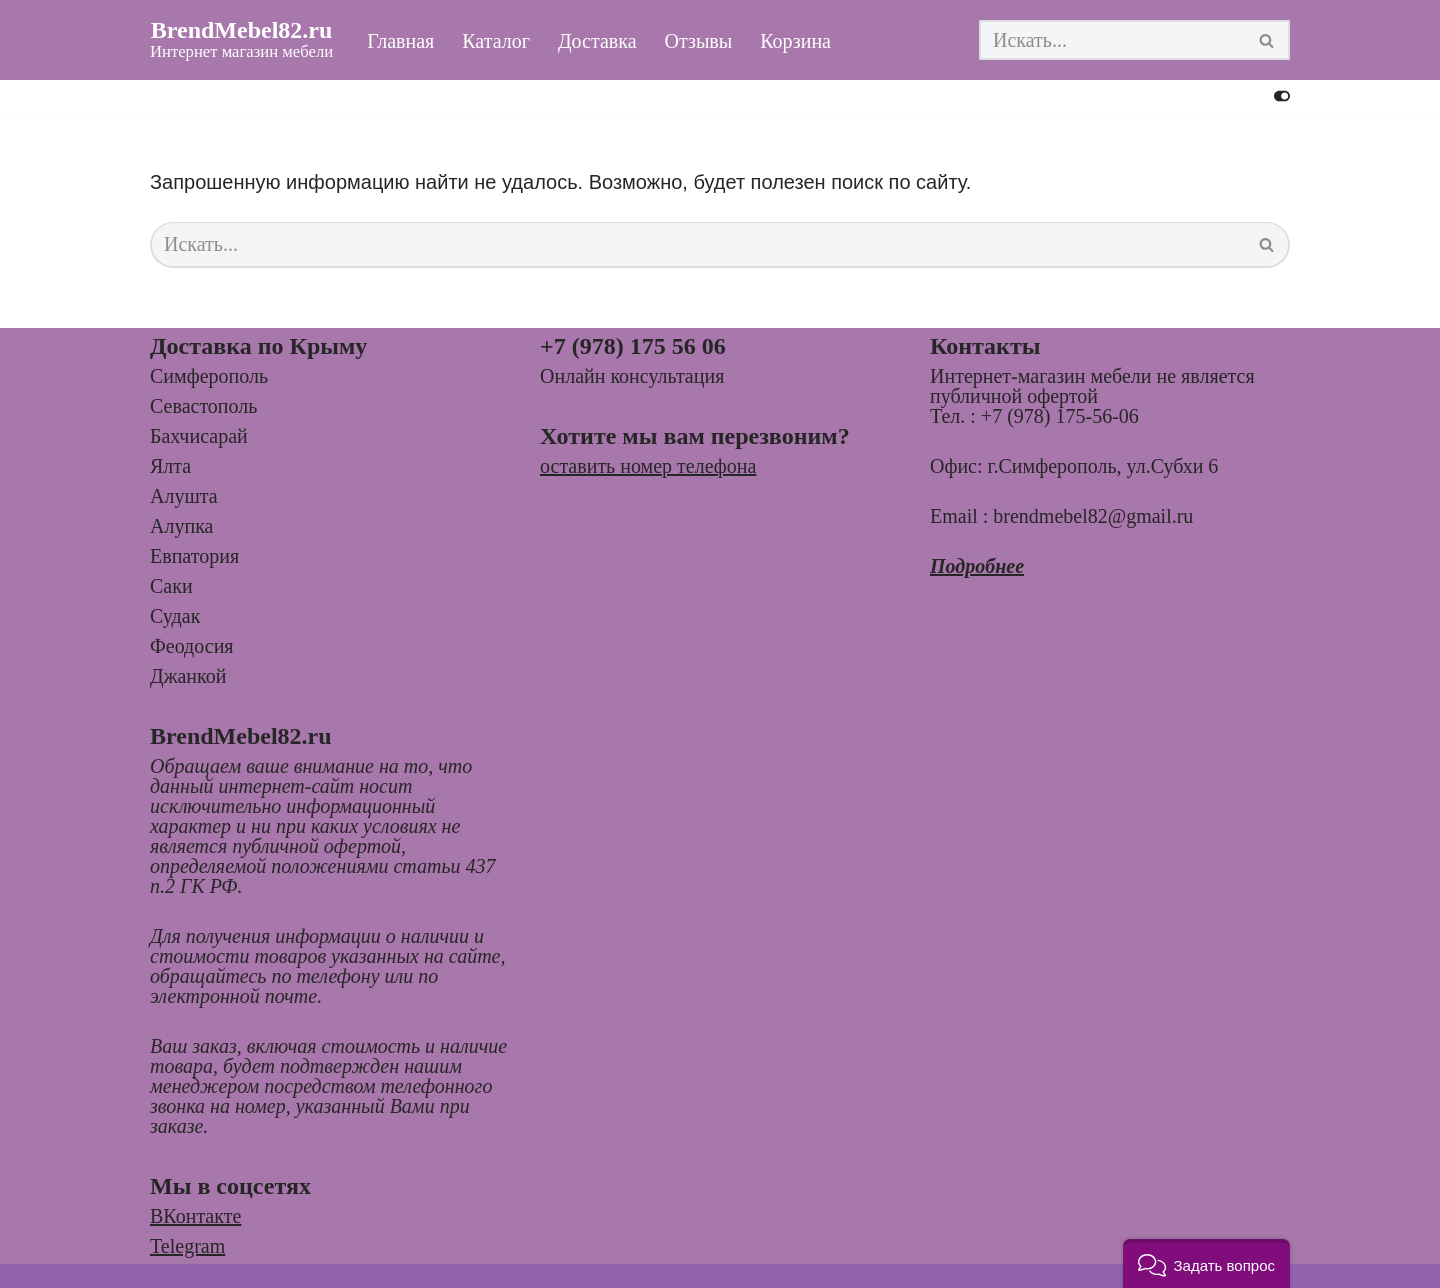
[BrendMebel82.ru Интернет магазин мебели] (241, 40)
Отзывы (699, 41)
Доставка (597, 41)
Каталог (496, 41)
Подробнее (977, 566)
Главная (400, 41)
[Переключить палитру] (1282, 96)
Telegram (187, 1246)
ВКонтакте (195, 1216)
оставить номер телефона (648, 466)
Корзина (795, 41)
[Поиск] (1112, 40)
